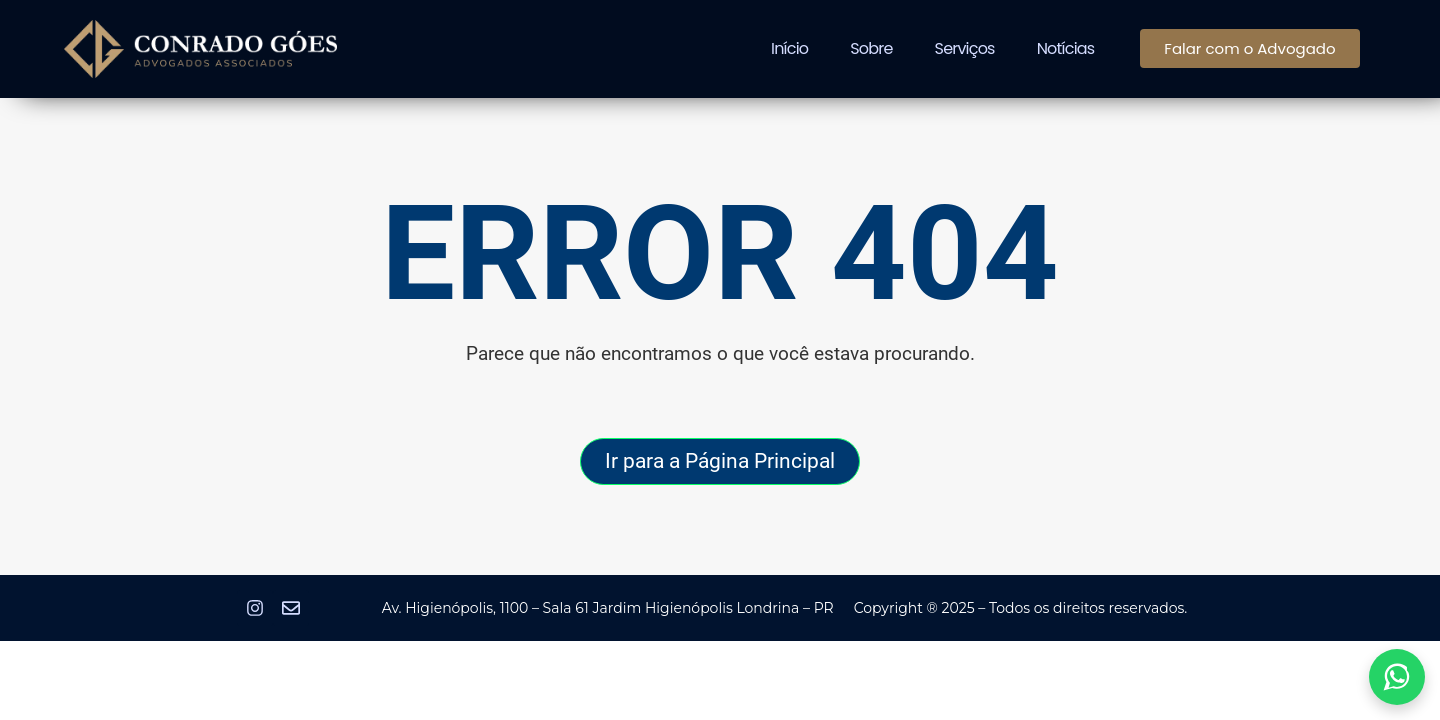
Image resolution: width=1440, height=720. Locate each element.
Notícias (1066, 48)
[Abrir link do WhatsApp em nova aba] (1397, 677)
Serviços (965, 48)
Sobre (871, 48)
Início (789, 48)
